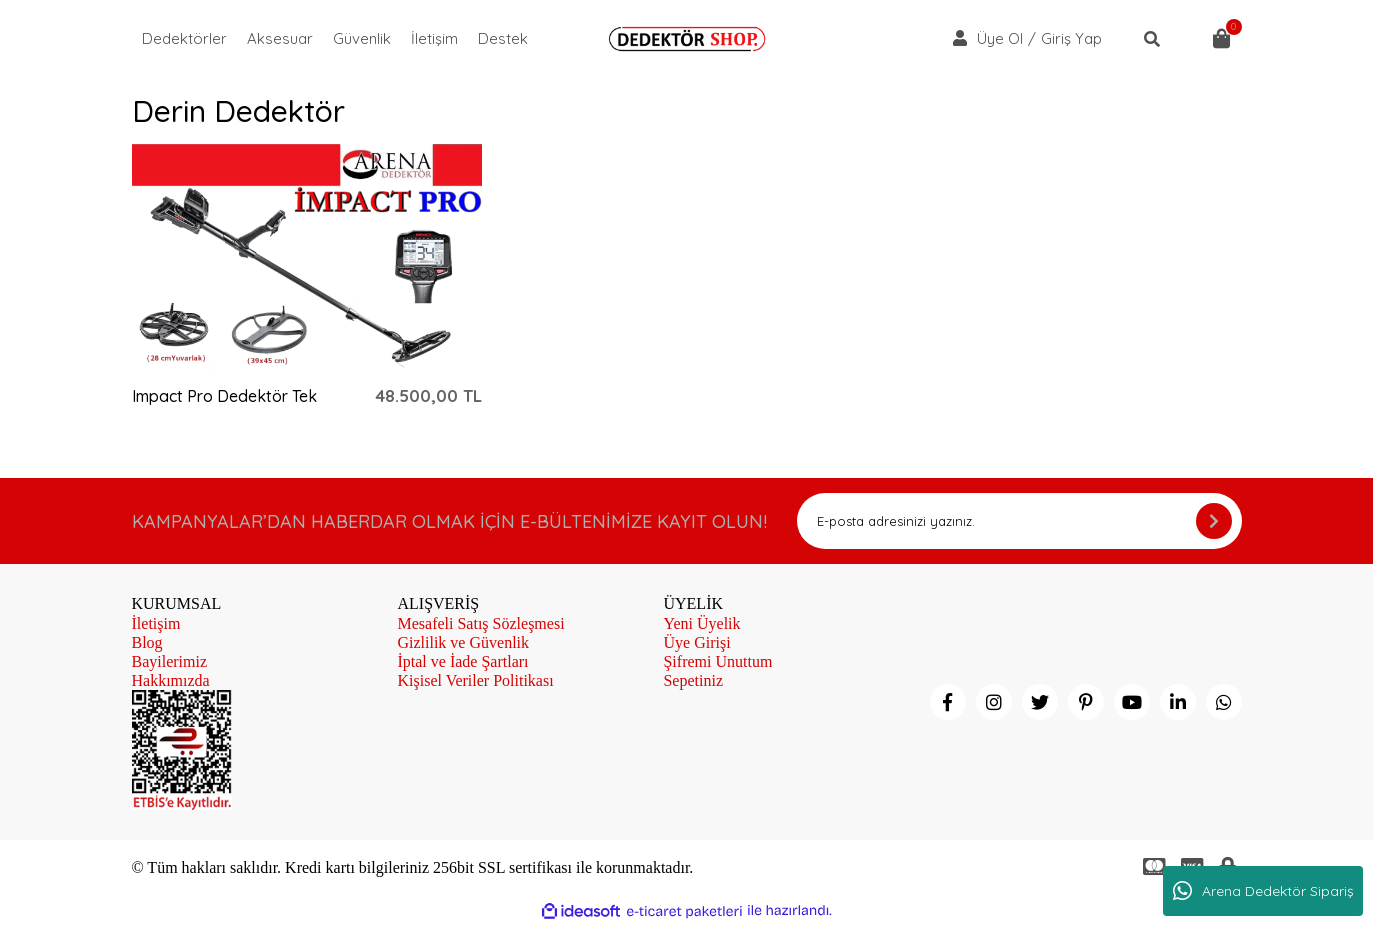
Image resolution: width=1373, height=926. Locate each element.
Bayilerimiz (170, 661)
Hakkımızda (171, 680)
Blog (147, 642)
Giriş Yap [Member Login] (1071, 39)
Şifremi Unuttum (717, 661)
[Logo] (687, 39)
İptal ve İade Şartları (462, 661)
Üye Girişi (696, 642)
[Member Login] (960, 38)
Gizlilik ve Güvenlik (463, 642)
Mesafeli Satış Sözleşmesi (480, 623)
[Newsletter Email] (1019, 521)
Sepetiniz (693, 680)
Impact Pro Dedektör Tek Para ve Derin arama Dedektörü (224, 396)
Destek (503, 38)
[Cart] (1222, 39)
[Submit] (1214, 521)
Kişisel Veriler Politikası (475, 680)
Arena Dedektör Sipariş (1263, 891)
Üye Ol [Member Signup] (1000, 39)
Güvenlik (362, 38)
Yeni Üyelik (701, 623)
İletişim (434, 38)
